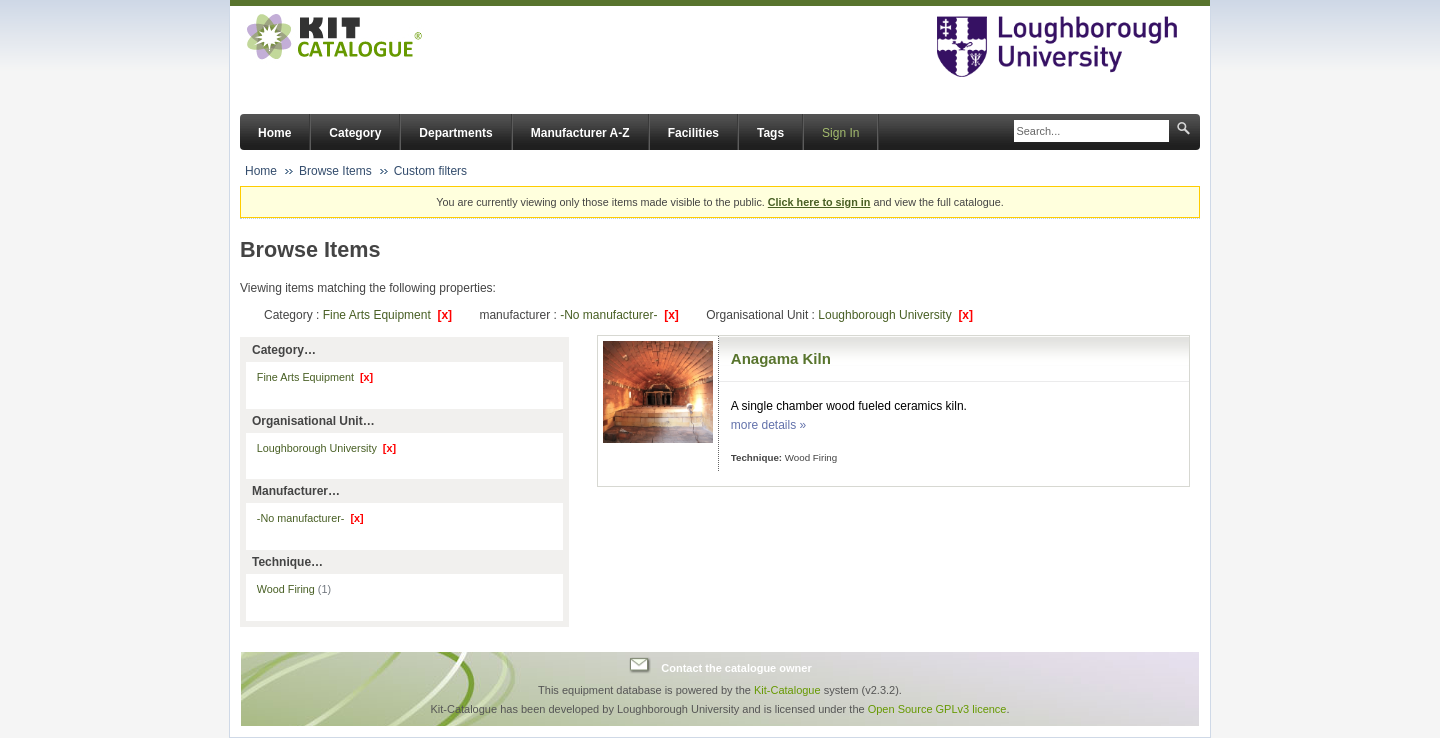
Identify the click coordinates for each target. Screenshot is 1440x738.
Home (274, 133)
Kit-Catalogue (787, 690)
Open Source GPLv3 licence (937, 709)
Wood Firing (294, 589)
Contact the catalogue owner (736, 668)
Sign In (840, 133)
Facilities (693, 133)
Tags (770, 133)
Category (355, 133)
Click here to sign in (819, 202)
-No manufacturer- (619, 315)
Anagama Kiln (781, 358)
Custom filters (430, 171)
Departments (455, 133)
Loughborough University (895, 315)
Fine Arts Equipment (387, 315)
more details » (768, 425)
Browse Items (335, 171)
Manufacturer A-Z (580, 133)
